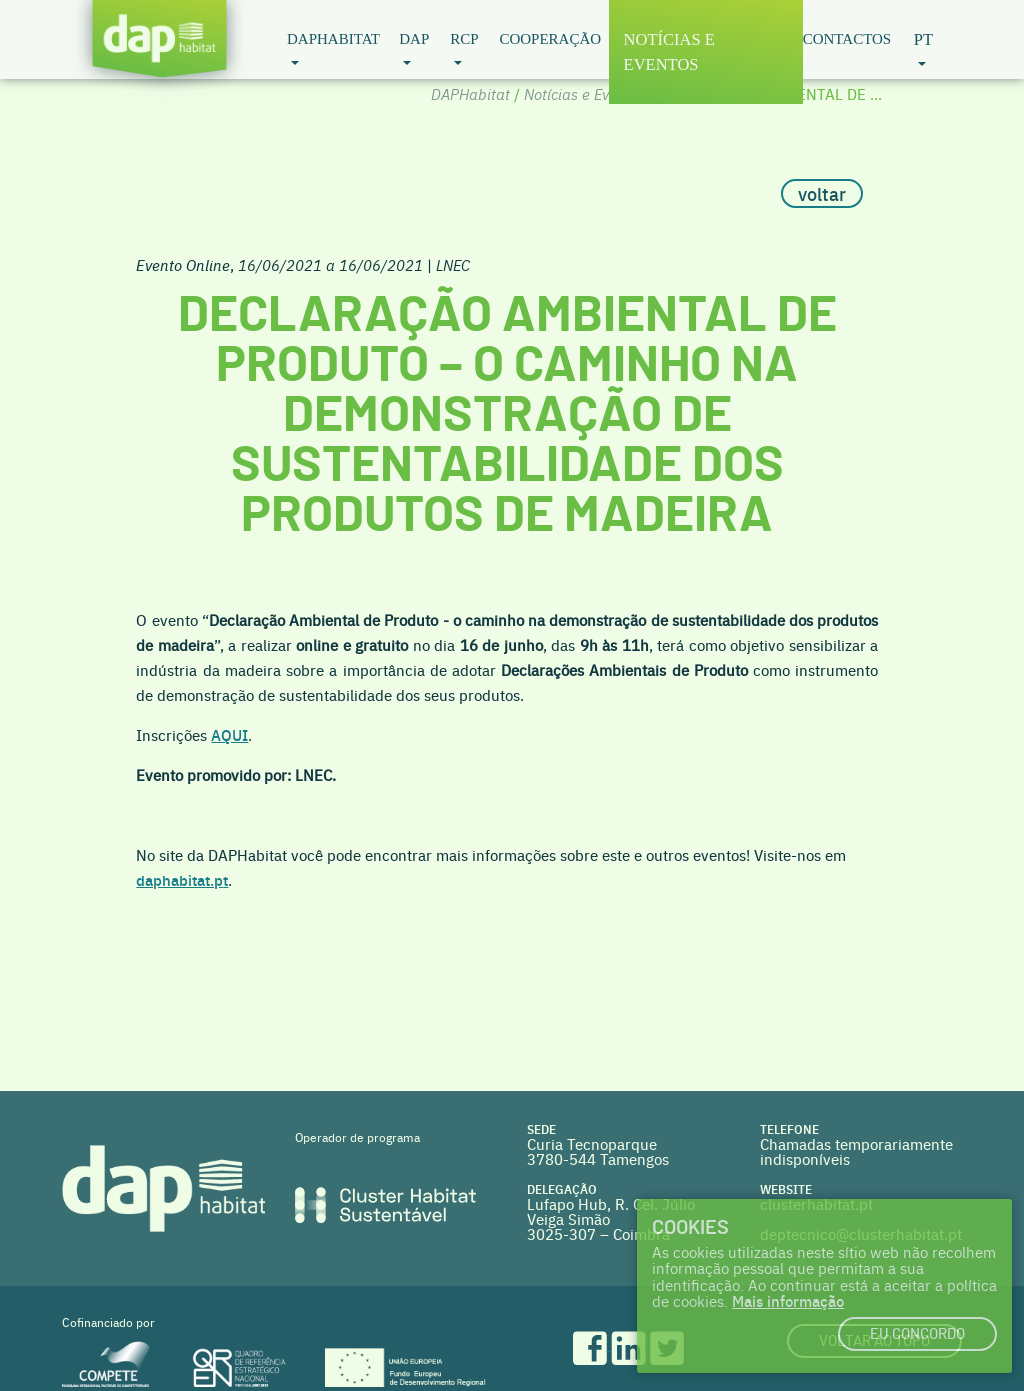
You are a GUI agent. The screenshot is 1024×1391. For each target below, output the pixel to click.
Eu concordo (917, 1334)
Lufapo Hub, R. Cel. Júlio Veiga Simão (611, 1211)
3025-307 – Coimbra (598, 1233)
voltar (822, 193)
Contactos (847, 39)
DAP (413, 39)
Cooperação (550, 39)
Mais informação (788, 1300)
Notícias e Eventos (669, 52)
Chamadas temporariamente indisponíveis (856, 1151)
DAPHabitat (333, 39)
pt (923, 39)
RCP (464, 39)
